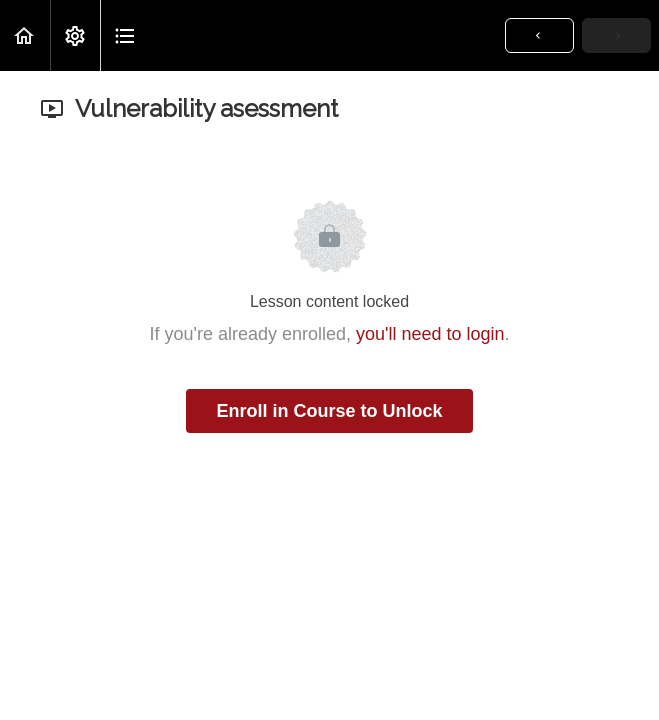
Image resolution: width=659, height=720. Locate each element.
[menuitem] (75, 35)
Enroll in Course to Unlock (329, 411)
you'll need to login (430, 334)
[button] (25, 35)
